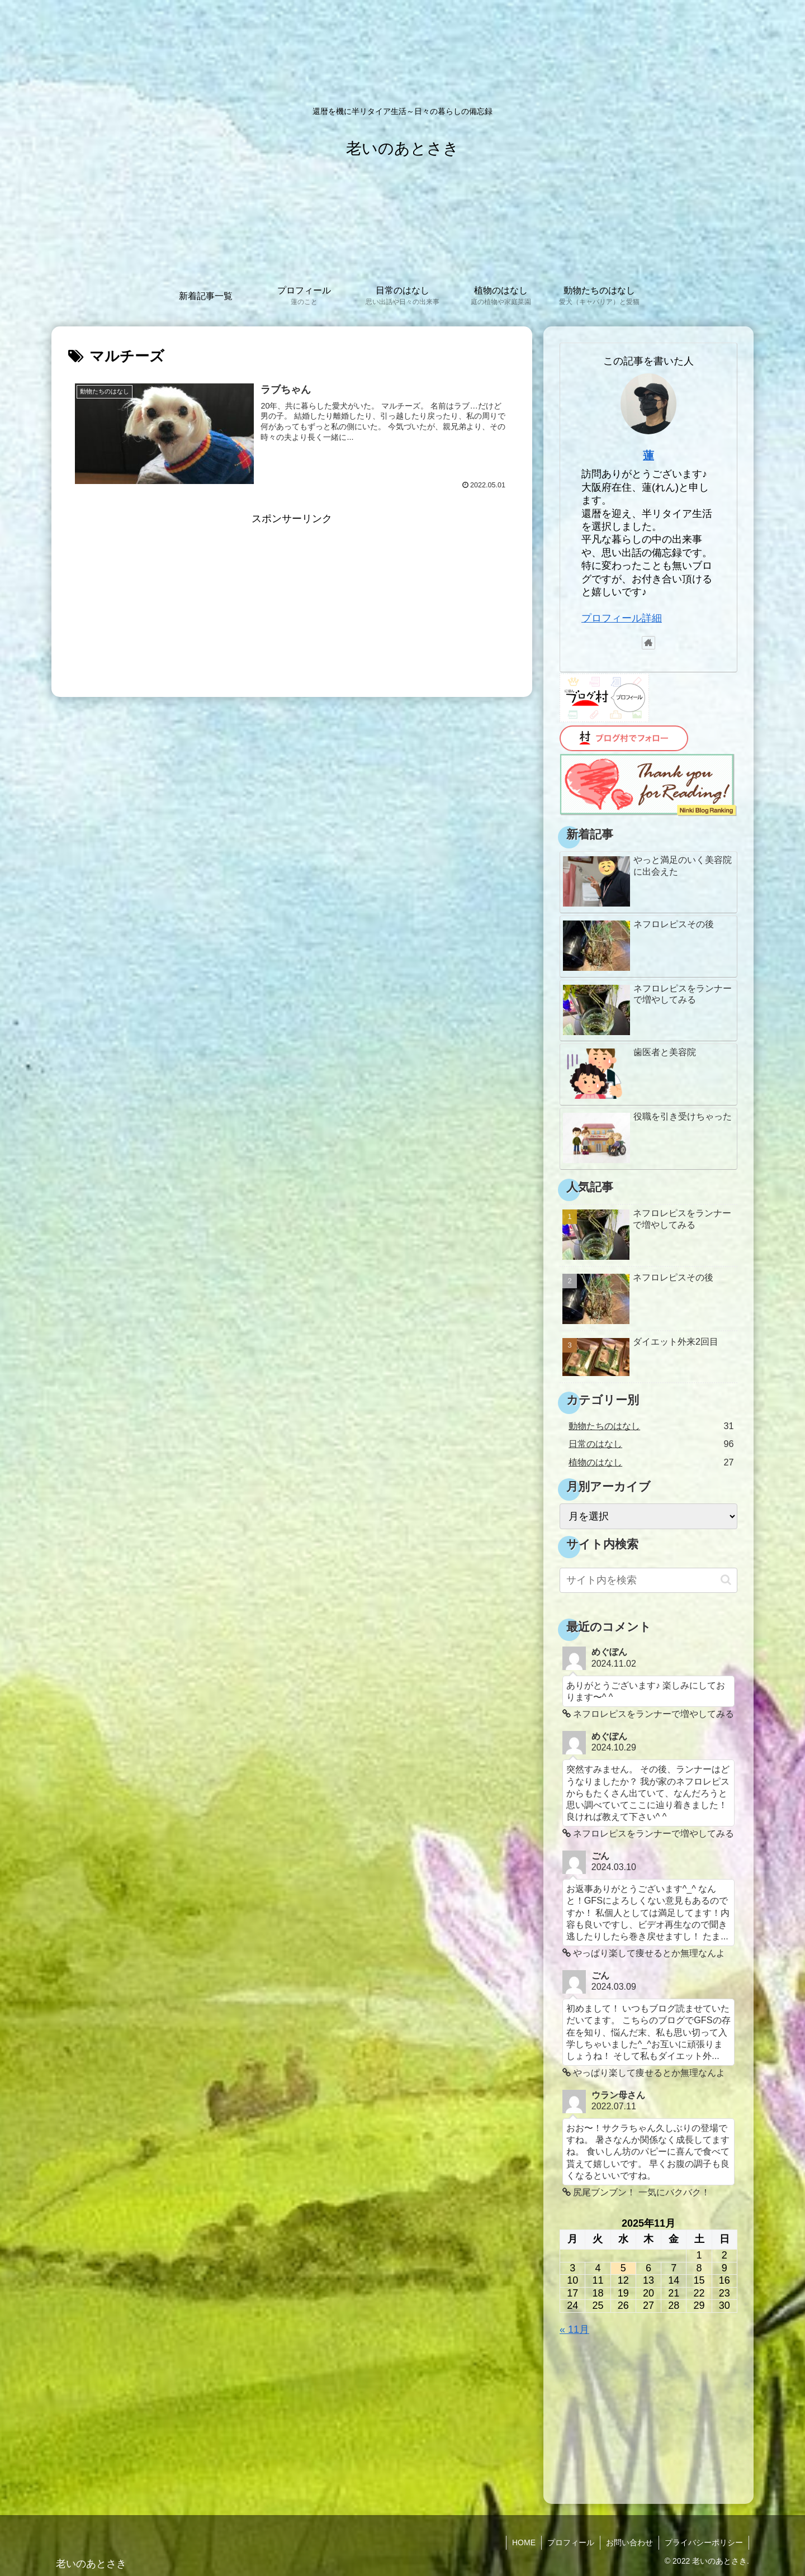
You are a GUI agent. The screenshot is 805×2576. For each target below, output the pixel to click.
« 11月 (574, 2329)
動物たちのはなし (651, 1426)
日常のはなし (651, 1444)
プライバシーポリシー (704, 2542)
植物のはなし (651, 1462)
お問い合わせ (629, 2542)
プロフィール (570, 2542)
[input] (648, 1580)
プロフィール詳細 (621, 618)
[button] (726, 1579)
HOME (524, 2542)
